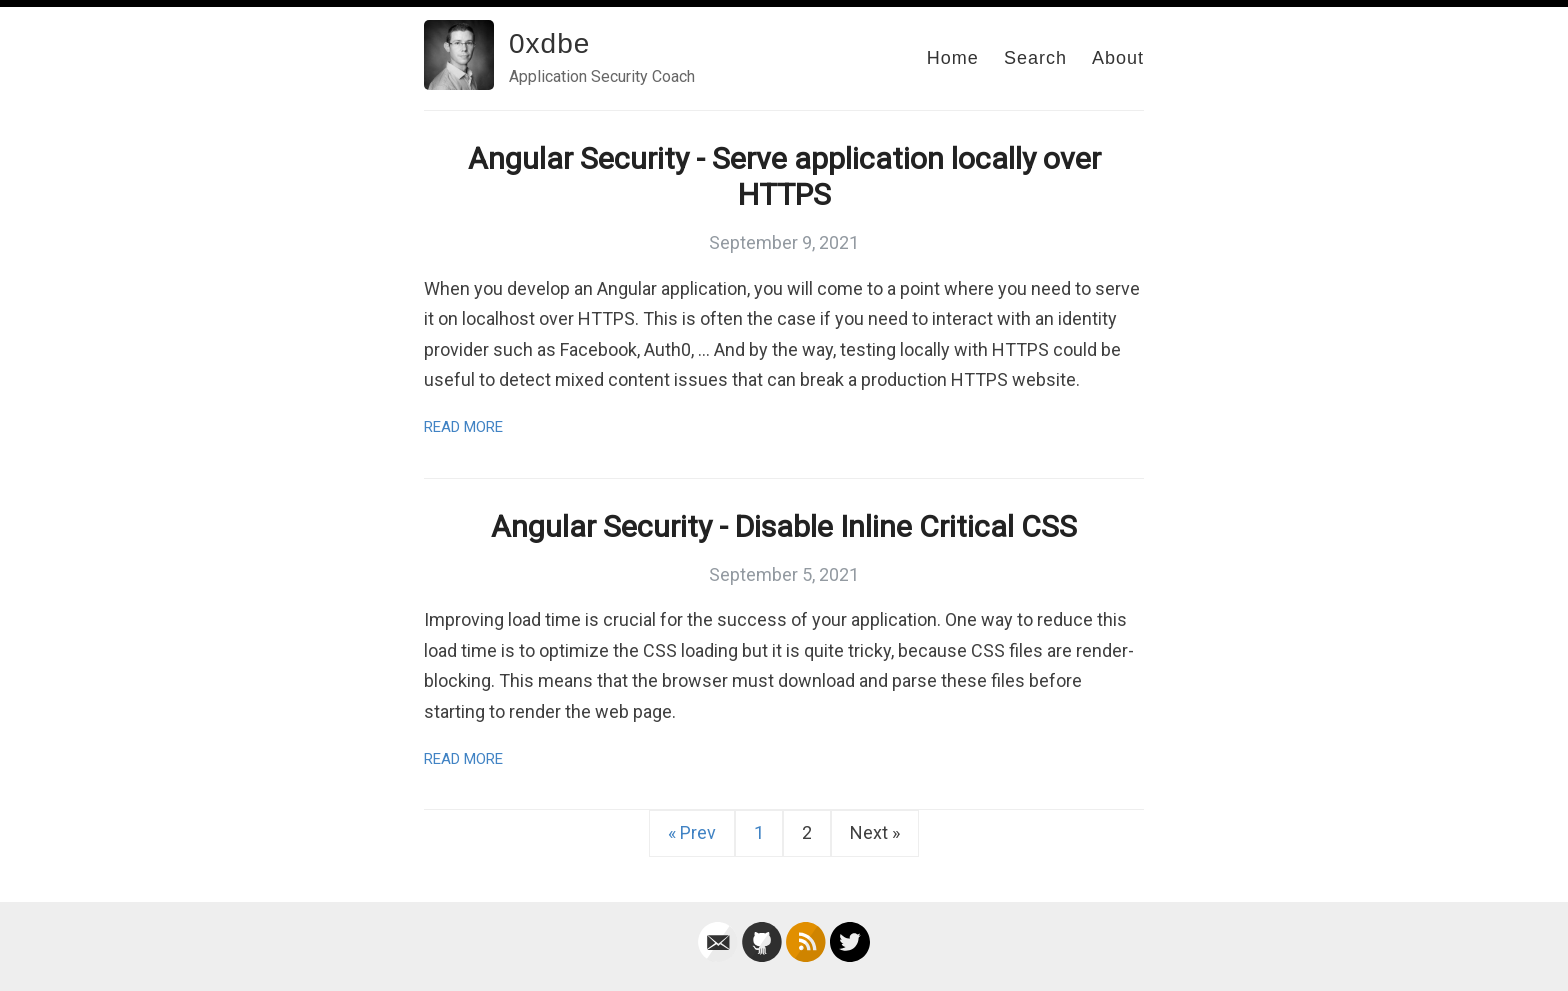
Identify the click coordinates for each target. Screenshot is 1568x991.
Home (953, 58)
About (1118, 58)
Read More (463, 427)
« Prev (692, 832)
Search (1035, 58)
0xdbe (549, 43)
